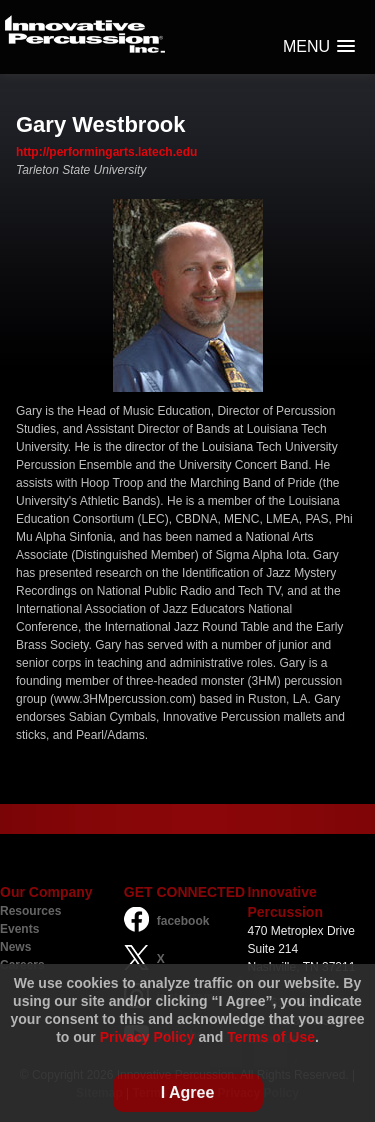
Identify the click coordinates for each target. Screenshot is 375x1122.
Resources (30, 911)
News (15, 947)
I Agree (188, 1092)
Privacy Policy (147, 1037)
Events (19, 929)
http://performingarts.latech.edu (106, 152)
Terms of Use (271, 1037)
